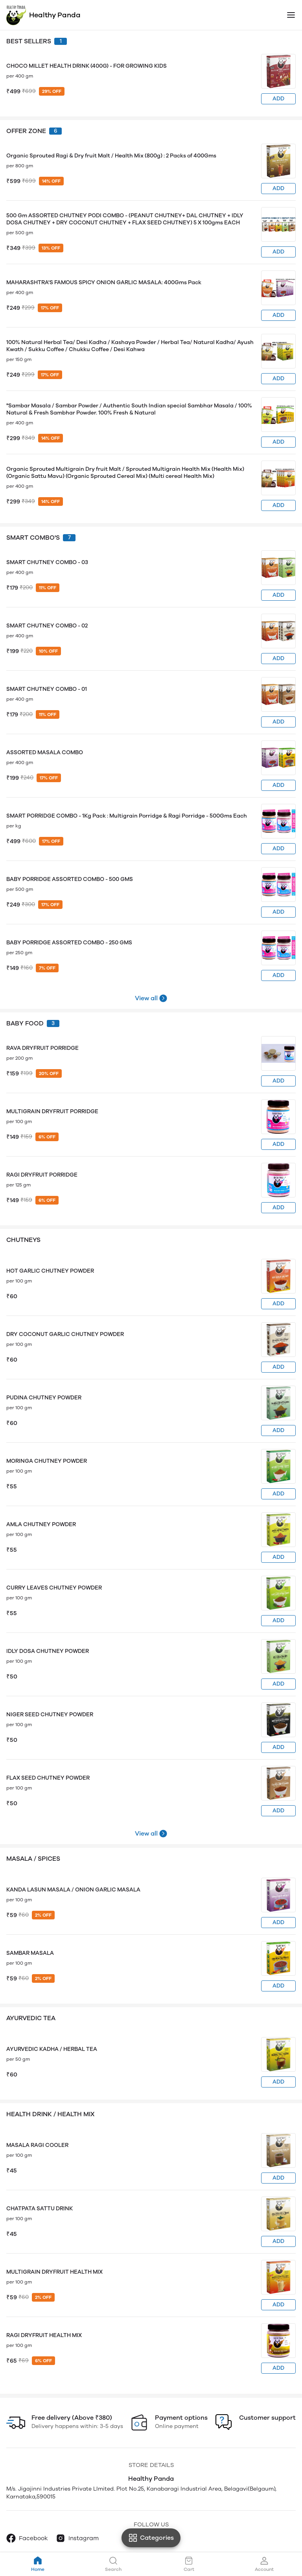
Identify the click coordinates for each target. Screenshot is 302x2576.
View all (146, 998)
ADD (278, 98)
